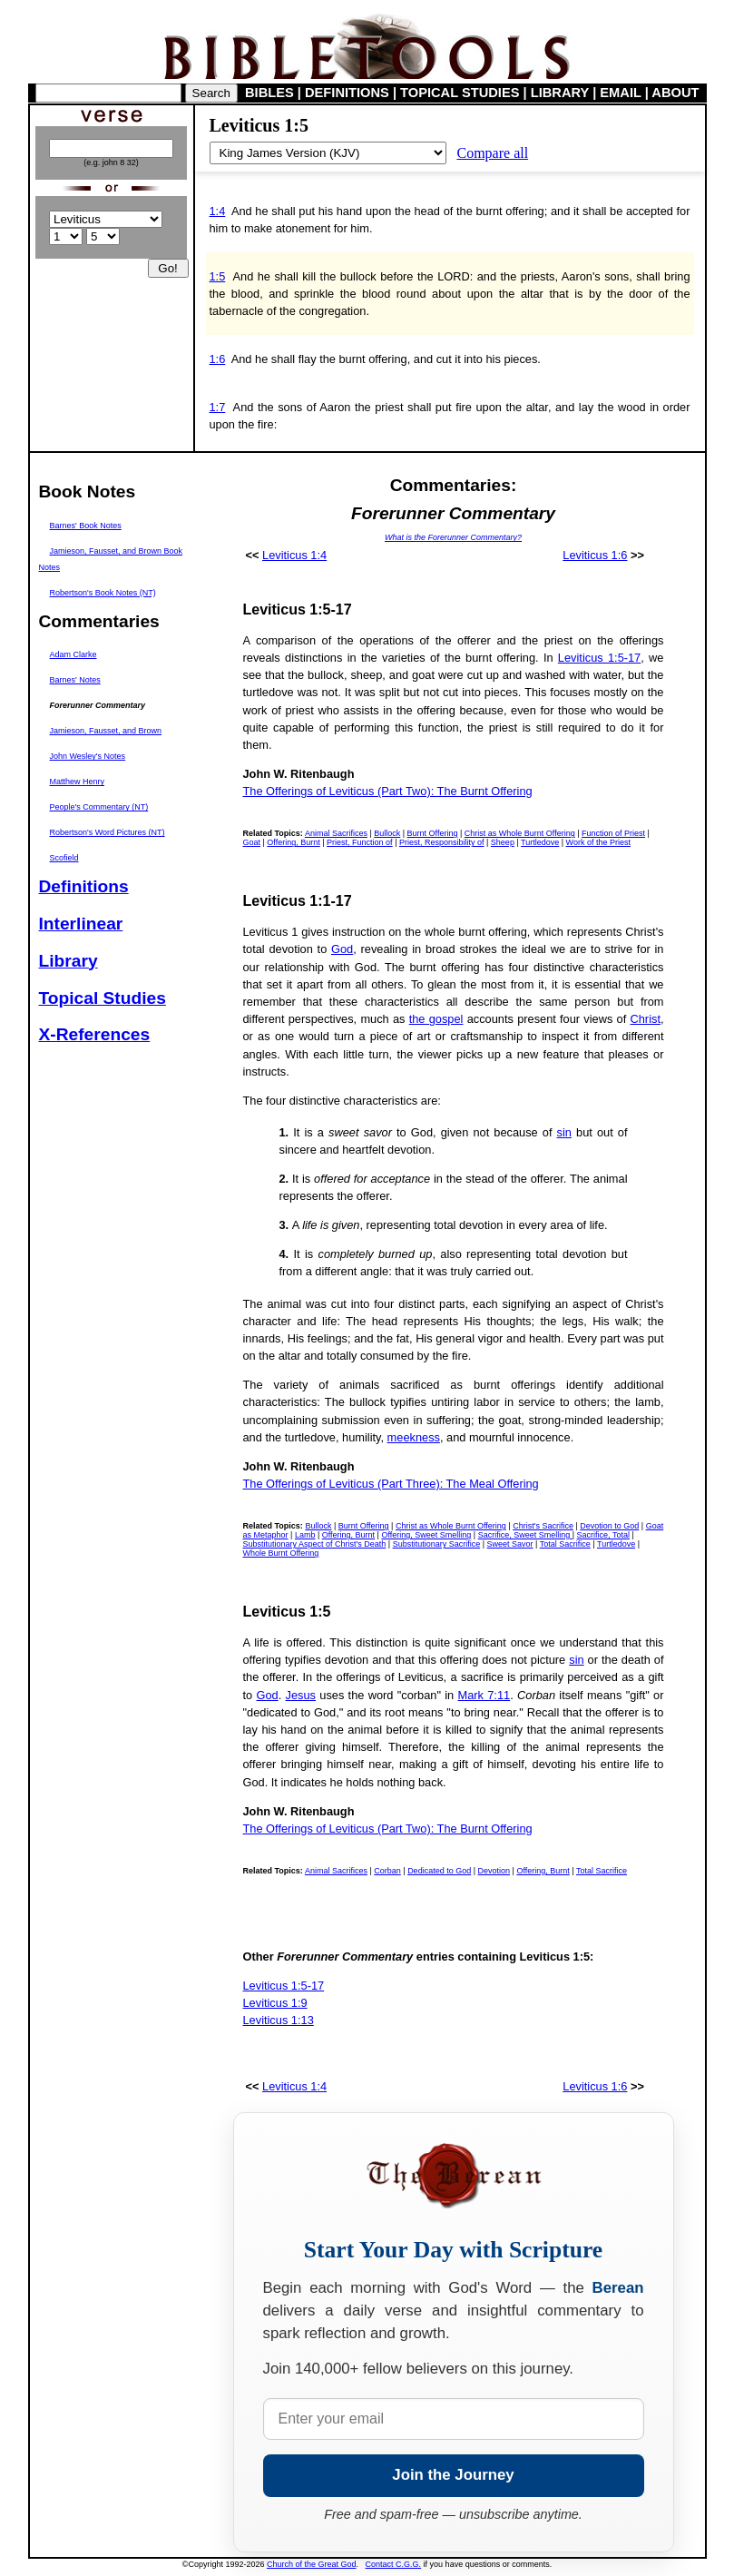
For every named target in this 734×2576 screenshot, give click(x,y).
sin (564, 1132)
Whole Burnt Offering (281, 1553)
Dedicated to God (439, 1870)
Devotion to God (609, 1525)
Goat (252, 842)
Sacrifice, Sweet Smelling (525, 1534)
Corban (387, 1870)
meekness (413, 1437)
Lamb (305, 1534)
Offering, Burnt (293, 842)
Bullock (387, 833)
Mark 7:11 (484, 1695)
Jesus (301, 1695)
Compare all (493, 153)
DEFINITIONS (347, 92)
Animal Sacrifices (336, 833)
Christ (646, 1019)
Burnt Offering (432, 833)
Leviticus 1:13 (278, 2020)
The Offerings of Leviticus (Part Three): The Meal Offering (391, 1483)
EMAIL (620, 92)
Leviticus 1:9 (275, 2003)
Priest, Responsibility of (441, 842)
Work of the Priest (598, 842)
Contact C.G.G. (394, 2564)
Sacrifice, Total (603, 1534)
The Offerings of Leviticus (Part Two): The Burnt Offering (388, 791)
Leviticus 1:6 (595, 555)
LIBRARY (560, 92)
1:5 (218, 276)
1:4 (218, 211)
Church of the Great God (312, 2564)
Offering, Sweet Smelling (426, 1534)
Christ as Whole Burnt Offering (520, 833)
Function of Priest (613, 833)
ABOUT (675, 92)
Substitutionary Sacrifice (437, 1544)
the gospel (436, 1019)
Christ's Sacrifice (543, 1525)
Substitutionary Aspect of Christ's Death (315, 1544)
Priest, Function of (360, 842)
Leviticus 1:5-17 (599, 657)
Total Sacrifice (565, 1544)
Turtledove (540, 842)
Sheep (502, 842)
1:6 (218, 359)
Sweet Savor (510, 1544)
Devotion (494, 1870)
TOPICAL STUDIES (459, 92)
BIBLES (269, 92)
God (342, 949)
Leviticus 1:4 (294, 555)
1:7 (218, 407)
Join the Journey (453, 2474)
